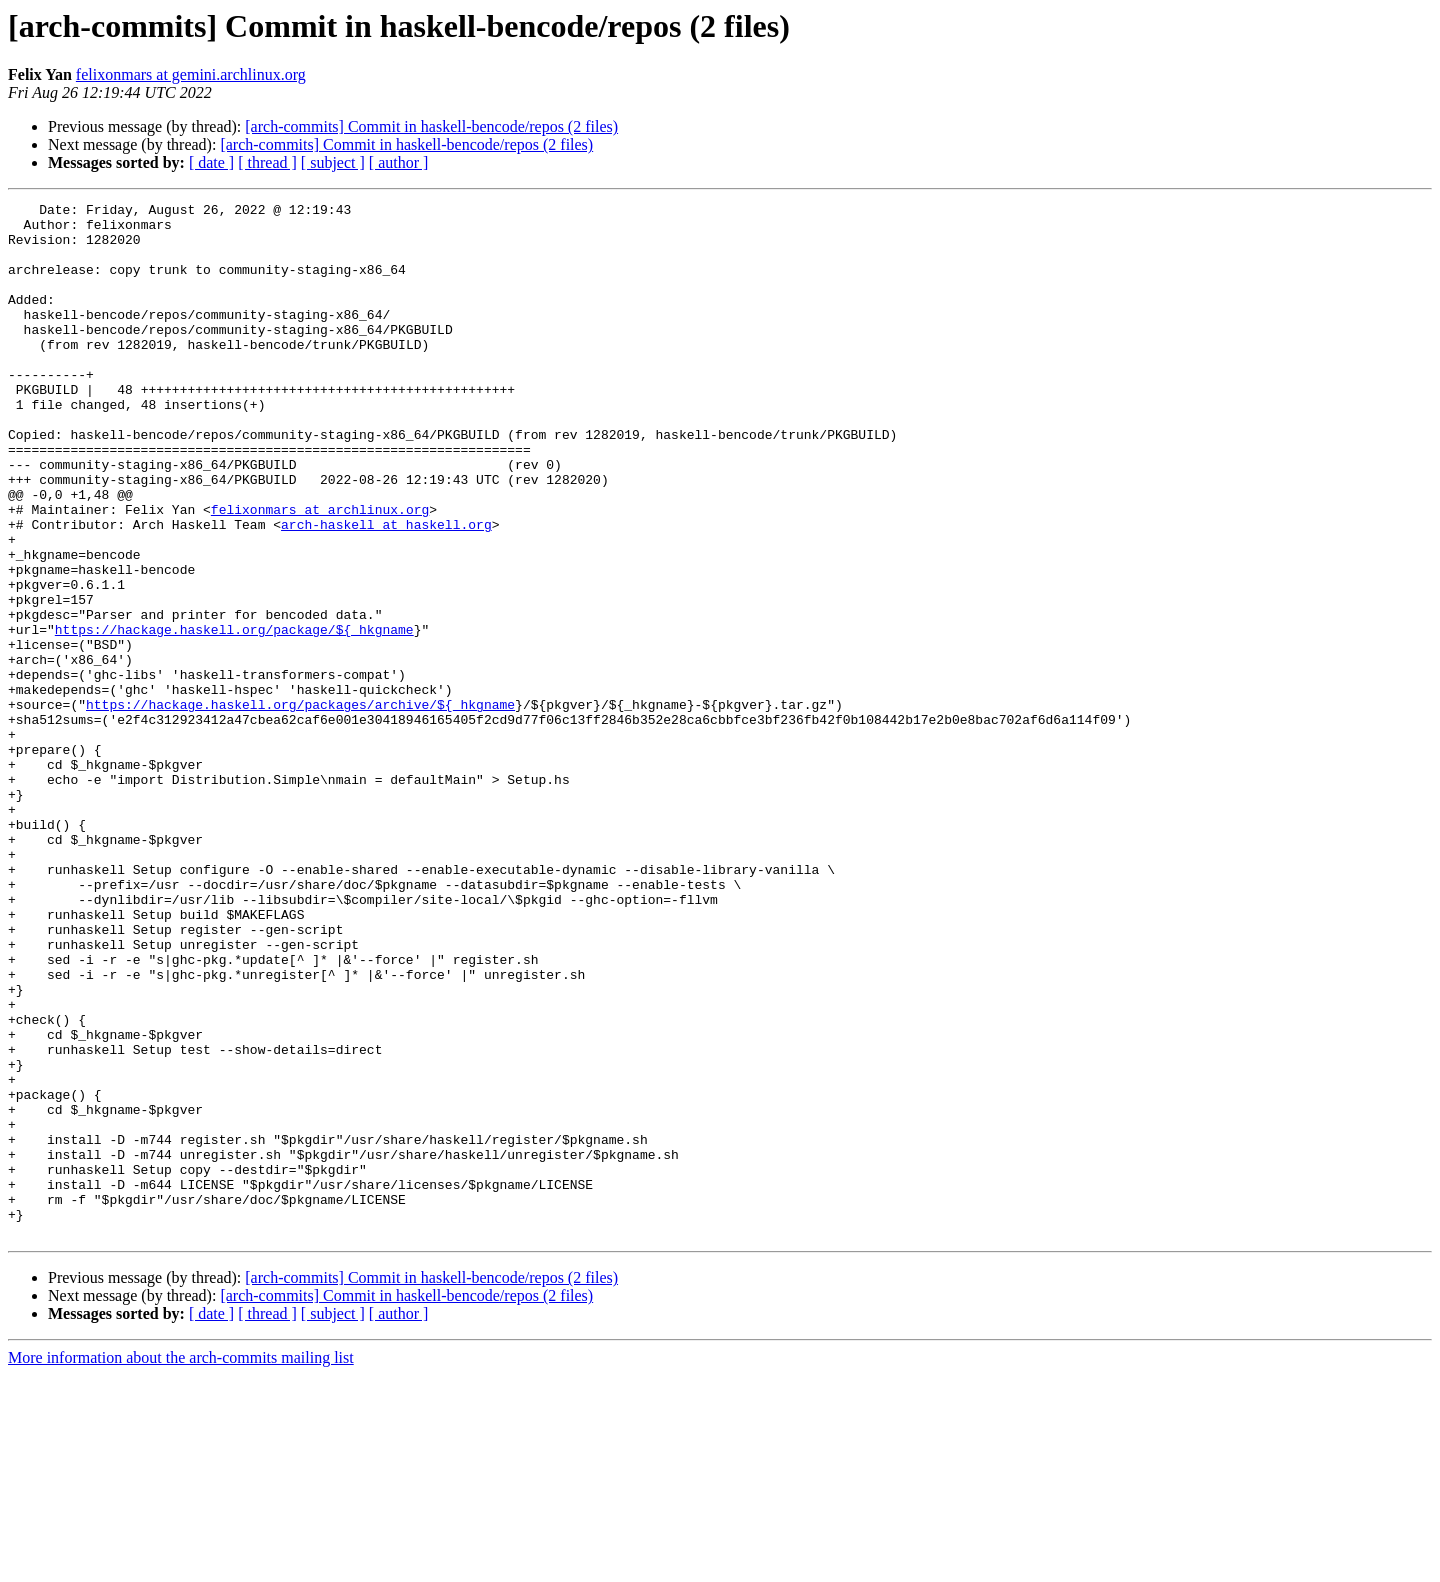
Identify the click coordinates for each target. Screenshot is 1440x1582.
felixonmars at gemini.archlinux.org (191, 74)
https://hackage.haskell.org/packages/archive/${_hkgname (300, 806)
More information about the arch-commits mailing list (181, 1564)
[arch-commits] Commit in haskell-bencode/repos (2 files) (431, 126)
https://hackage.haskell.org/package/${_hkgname (234, 716)
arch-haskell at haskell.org (386, 590)
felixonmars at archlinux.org (320, 572)
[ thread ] (267, 162)
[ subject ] (333, 162)
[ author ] (399, 162)
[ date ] (211, 162)
